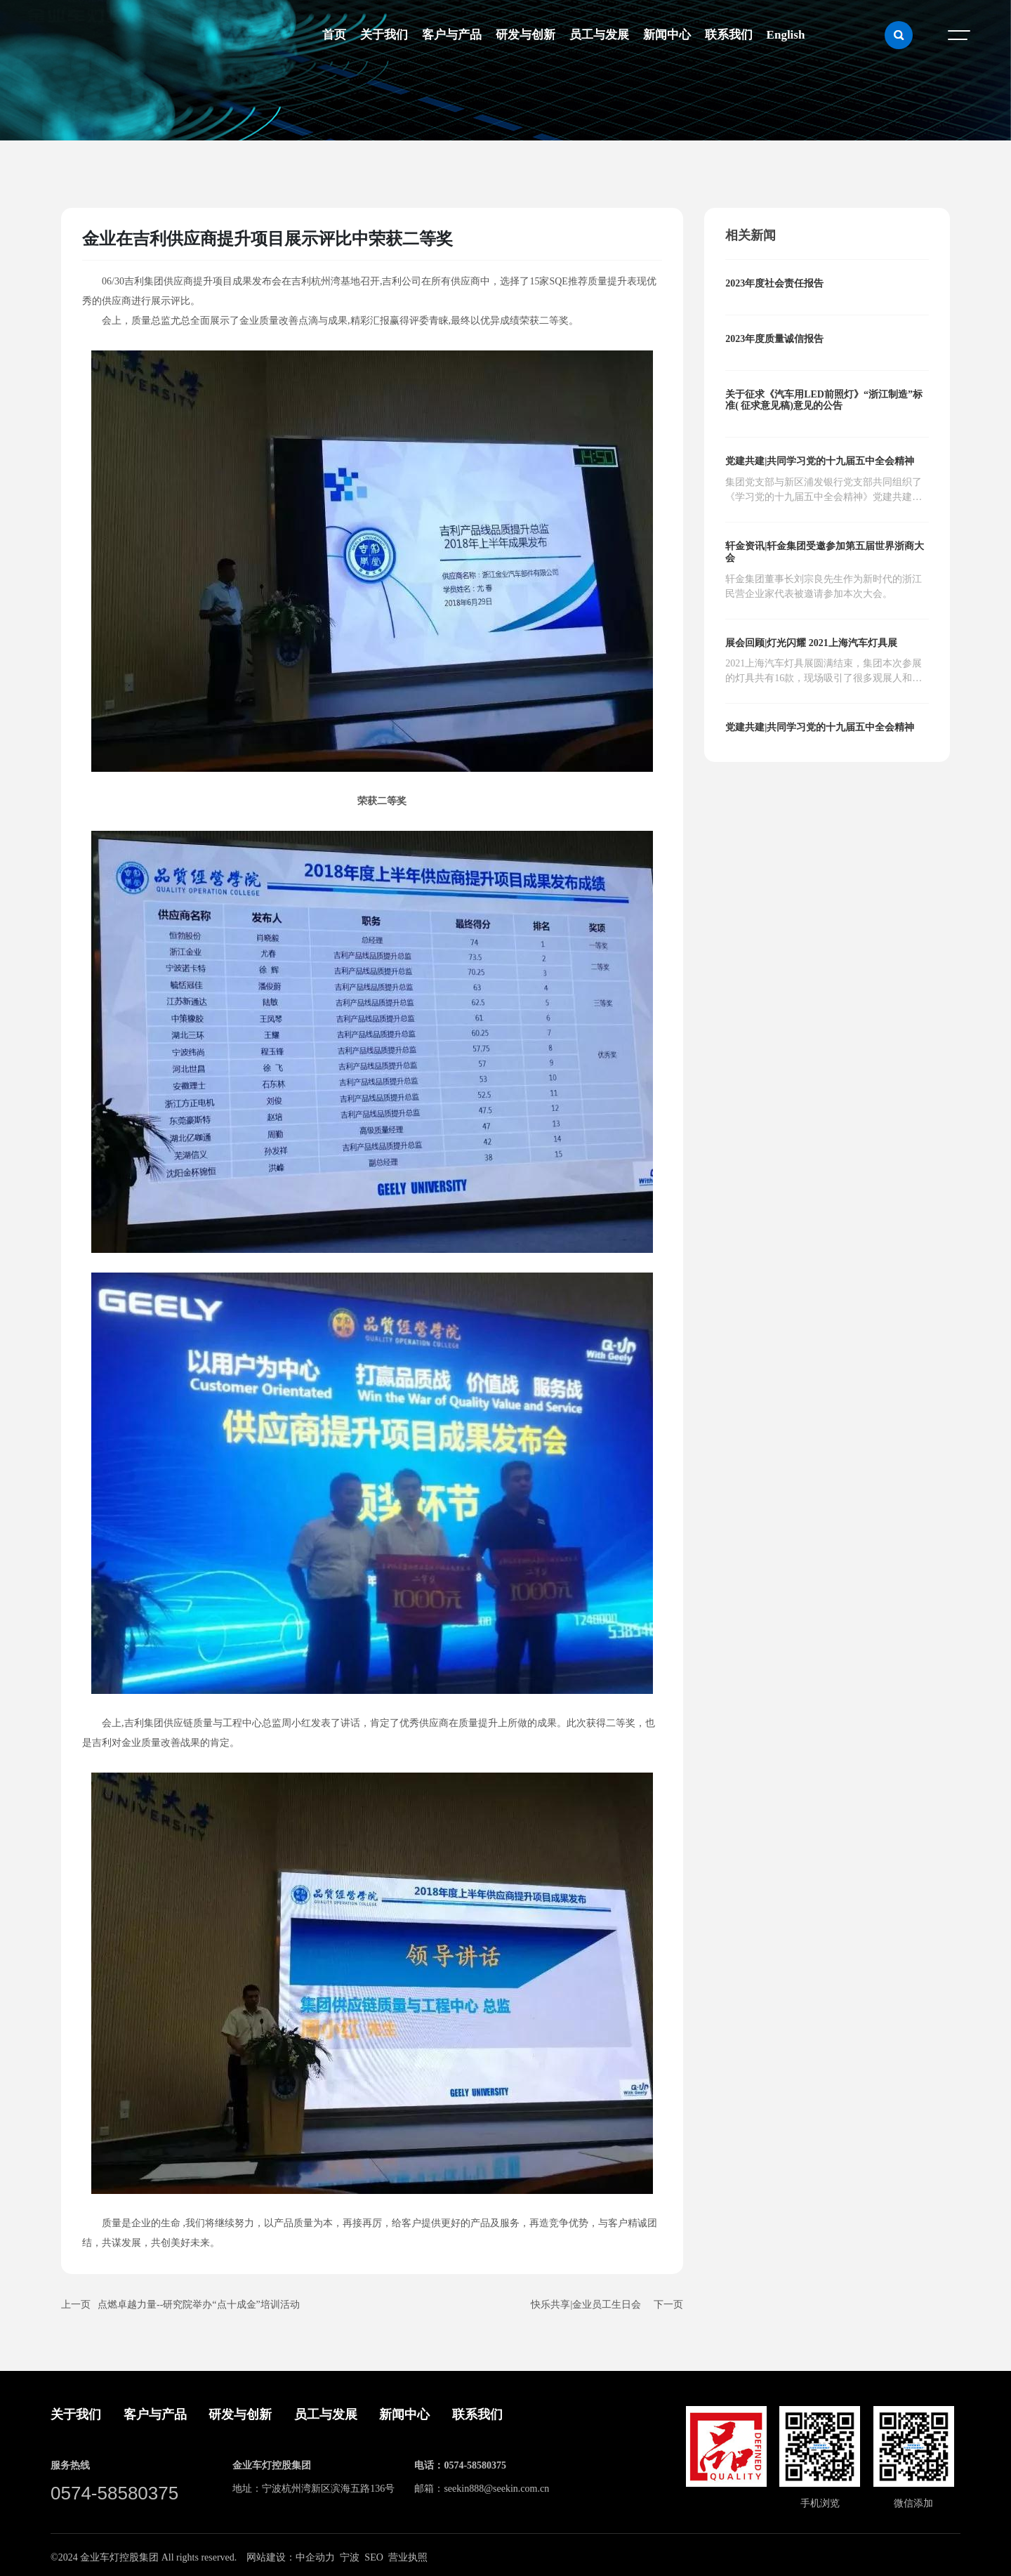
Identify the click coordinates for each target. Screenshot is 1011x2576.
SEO (373, 2557)
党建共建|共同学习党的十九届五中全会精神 (819, 461)
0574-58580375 (114, 2493)
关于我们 (76, 2414)
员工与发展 (325, 2414)
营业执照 (408, 2557)
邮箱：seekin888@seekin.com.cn (481, 2488)
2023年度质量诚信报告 (774, 339)
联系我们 (477, 2414)
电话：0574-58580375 (460, 2465)
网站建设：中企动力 (290, 2557)
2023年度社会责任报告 (774, 283)
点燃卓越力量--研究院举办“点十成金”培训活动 (199, 2304)
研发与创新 (240, 2414)
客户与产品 (155, 2414)
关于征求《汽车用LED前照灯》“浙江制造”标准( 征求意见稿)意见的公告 (824, 400)
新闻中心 (404, 2414)
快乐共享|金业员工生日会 (586, 2304)
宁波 (349, 2557)
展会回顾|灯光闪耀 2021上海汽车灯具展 (811, 643)
